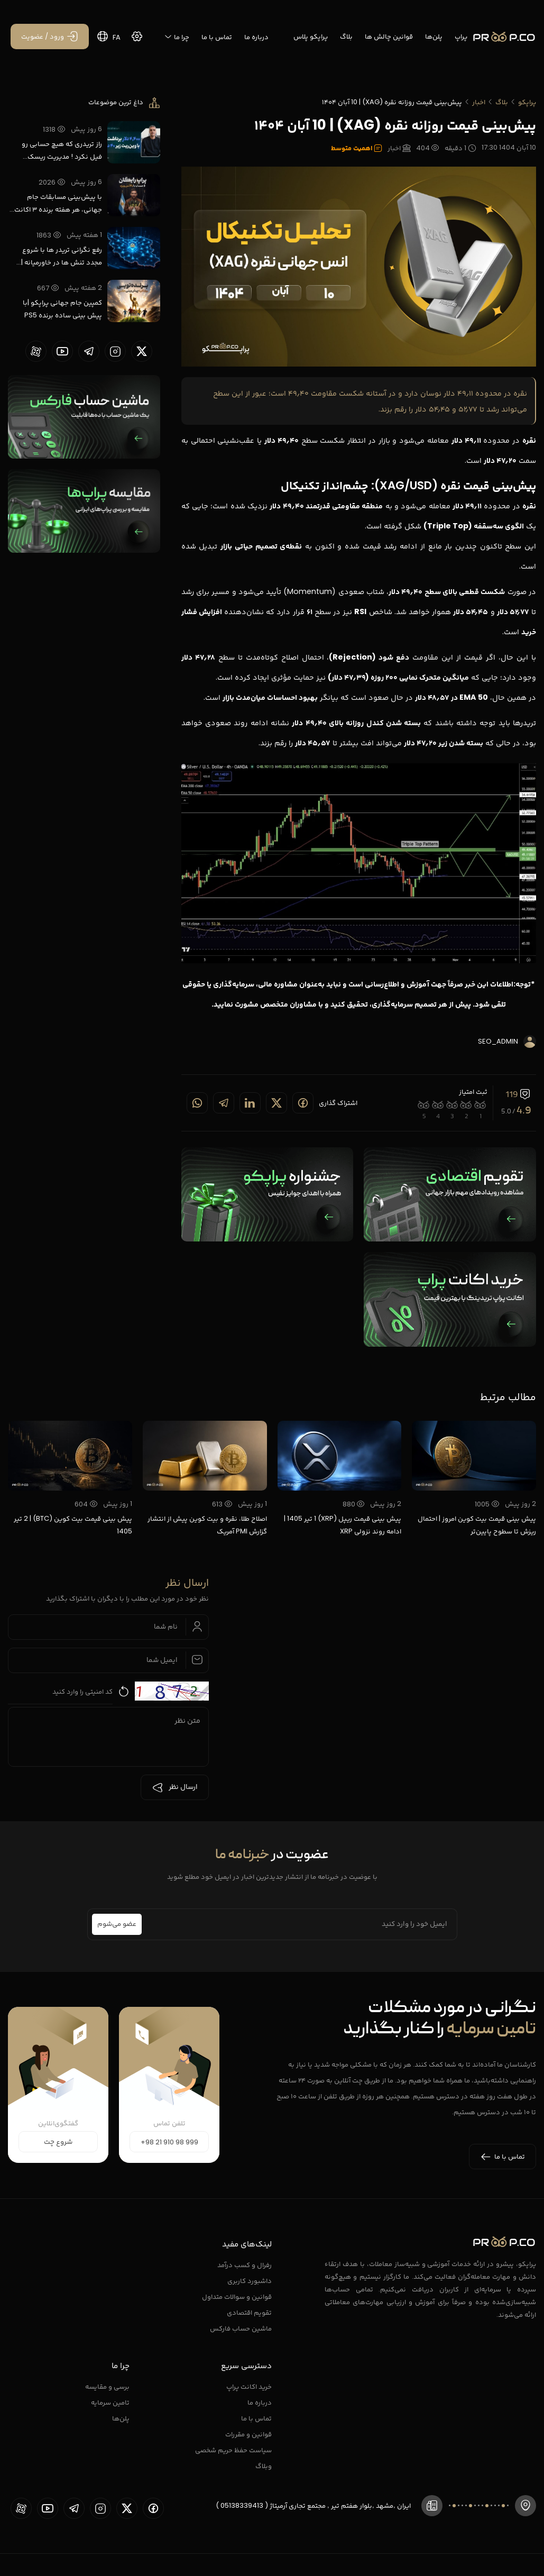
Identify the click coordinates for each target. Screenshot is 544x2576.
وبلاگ (263, 2466)
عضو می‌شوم (116, 1924)
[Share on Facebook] (303, 1102)
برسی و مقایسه (107, 2386)
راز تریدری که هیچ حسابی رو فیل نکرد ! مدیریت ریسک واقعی (62, 151)
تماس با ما (216, 37)
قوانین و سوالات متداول (237, 2296)
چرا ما (176, 37)
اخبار (478, 102)
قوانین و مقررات (248, 2434)
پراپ (461, 36)
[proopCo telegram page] (88, 351)
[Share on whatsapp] (197, 1102)
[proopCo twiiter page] (141, 351)
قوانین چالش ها (389, 36)
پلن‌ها (433, 36)
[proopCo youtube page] (62, 351)
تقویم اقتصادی (249, 2312)
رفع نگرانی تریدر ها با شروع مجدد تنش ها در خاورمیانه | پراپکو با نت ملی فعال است (61, 256)
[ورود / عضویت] (50, 36)
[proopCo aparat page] (36, 351)
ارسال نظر (175, 1787)
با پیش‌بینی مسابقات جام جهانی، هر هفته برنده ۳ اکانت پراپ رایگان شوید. (58, 203)
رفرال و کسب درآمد (244, 2265)
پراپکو (527, 102)
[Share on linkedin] (250, 1102)
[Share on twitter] (276, 1102)
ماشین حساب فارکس (241, 2328)
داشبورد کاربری (249, 2281)
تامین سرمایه (110, 2402)
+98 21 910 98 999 (169, 2142)
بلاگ (346, 36)
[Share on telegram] (223, 1102)
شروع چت (58, 2142)
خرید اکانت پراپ (249, 2386)
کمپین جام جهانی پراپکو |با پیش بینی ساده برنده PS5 (62, 308)
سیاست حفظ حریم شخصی (233, 2450)
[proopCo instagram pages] (115, 351)
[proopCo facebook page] (153, 2508)
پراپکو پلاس (310, 36)
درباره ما (256, 37)
